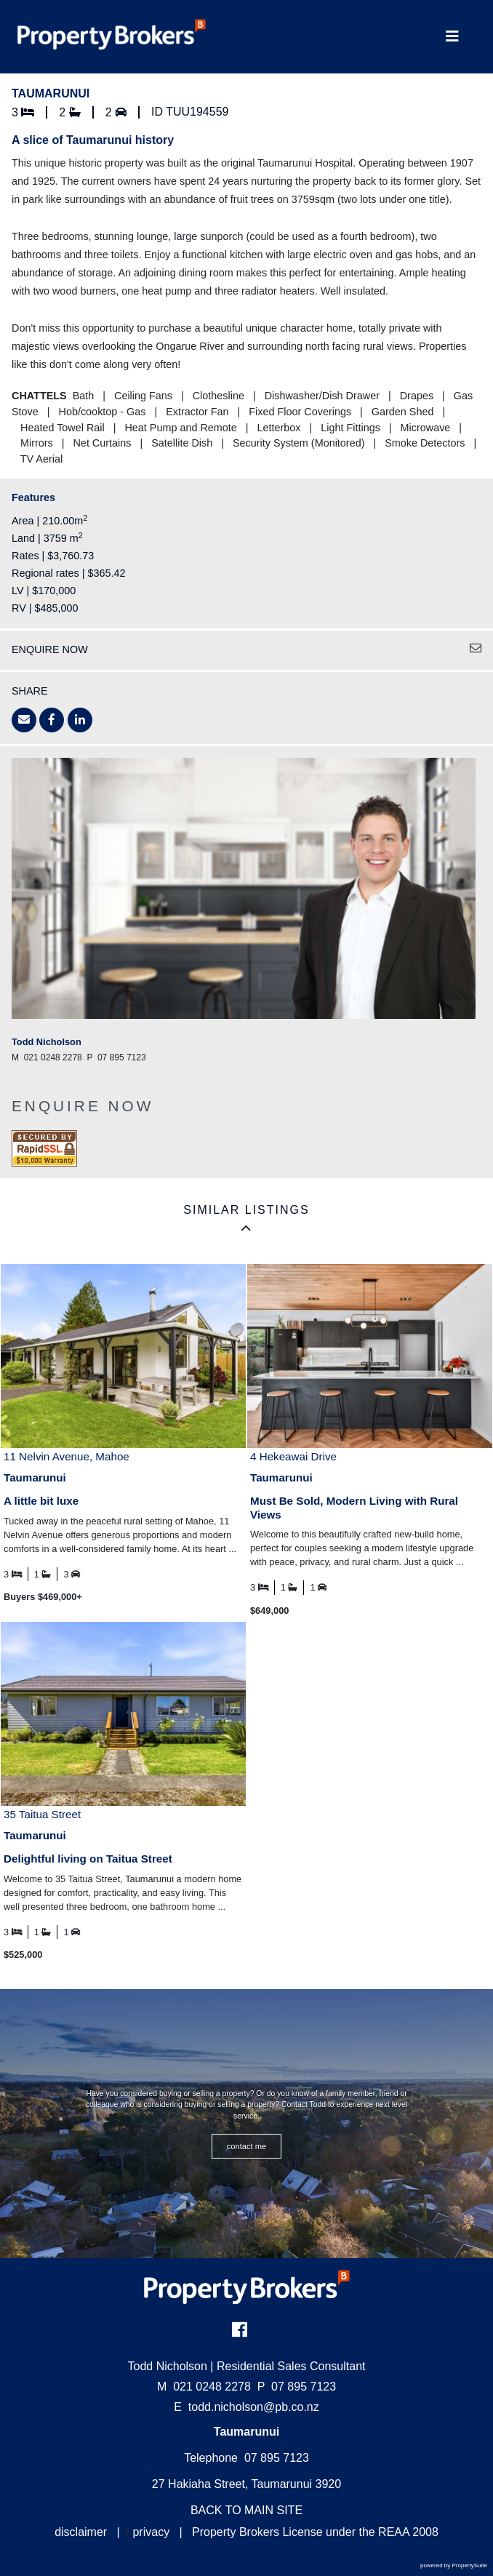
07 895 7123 (296, 2386)
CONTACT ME (247, 2146)
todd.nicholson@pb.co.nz (253, 2407)
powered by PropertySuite (453, 2565)
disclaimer (81, 2532)
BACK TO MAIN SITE (246, 2510)
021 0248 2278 (204, 2386)
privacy (150, 2532)
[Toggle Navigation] (452, 36)
